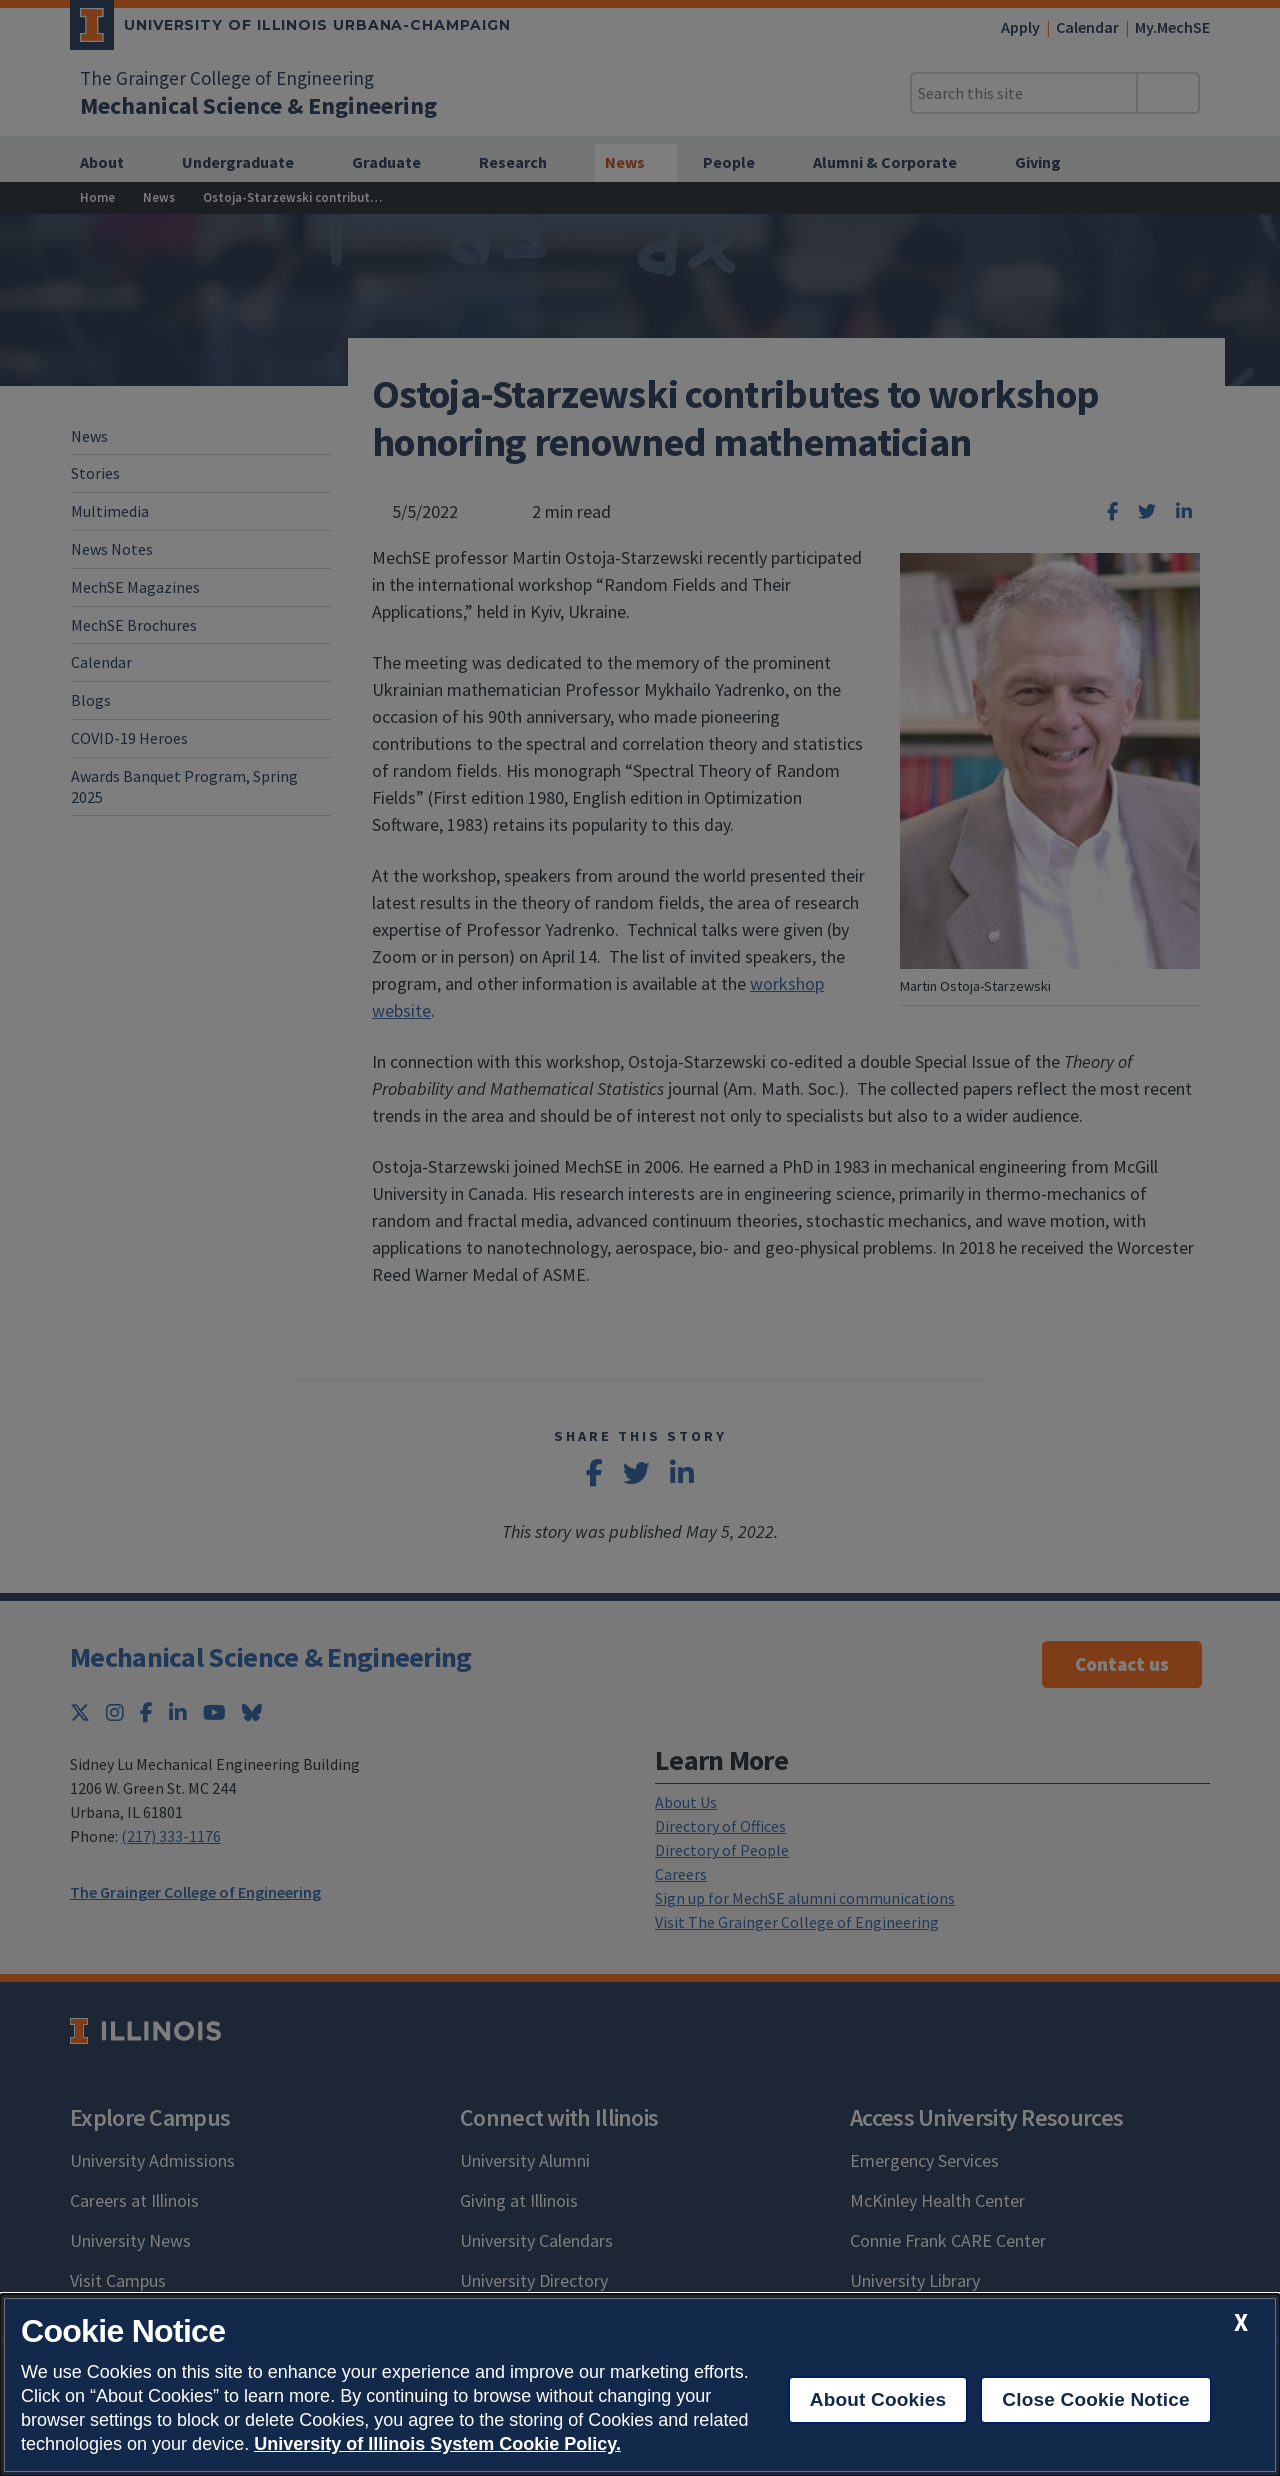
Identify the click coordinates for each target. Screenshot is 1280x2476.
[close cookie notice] (1241, 2322)
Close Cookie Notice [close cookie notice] (1095, 2399)
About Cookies (878, 2399)
